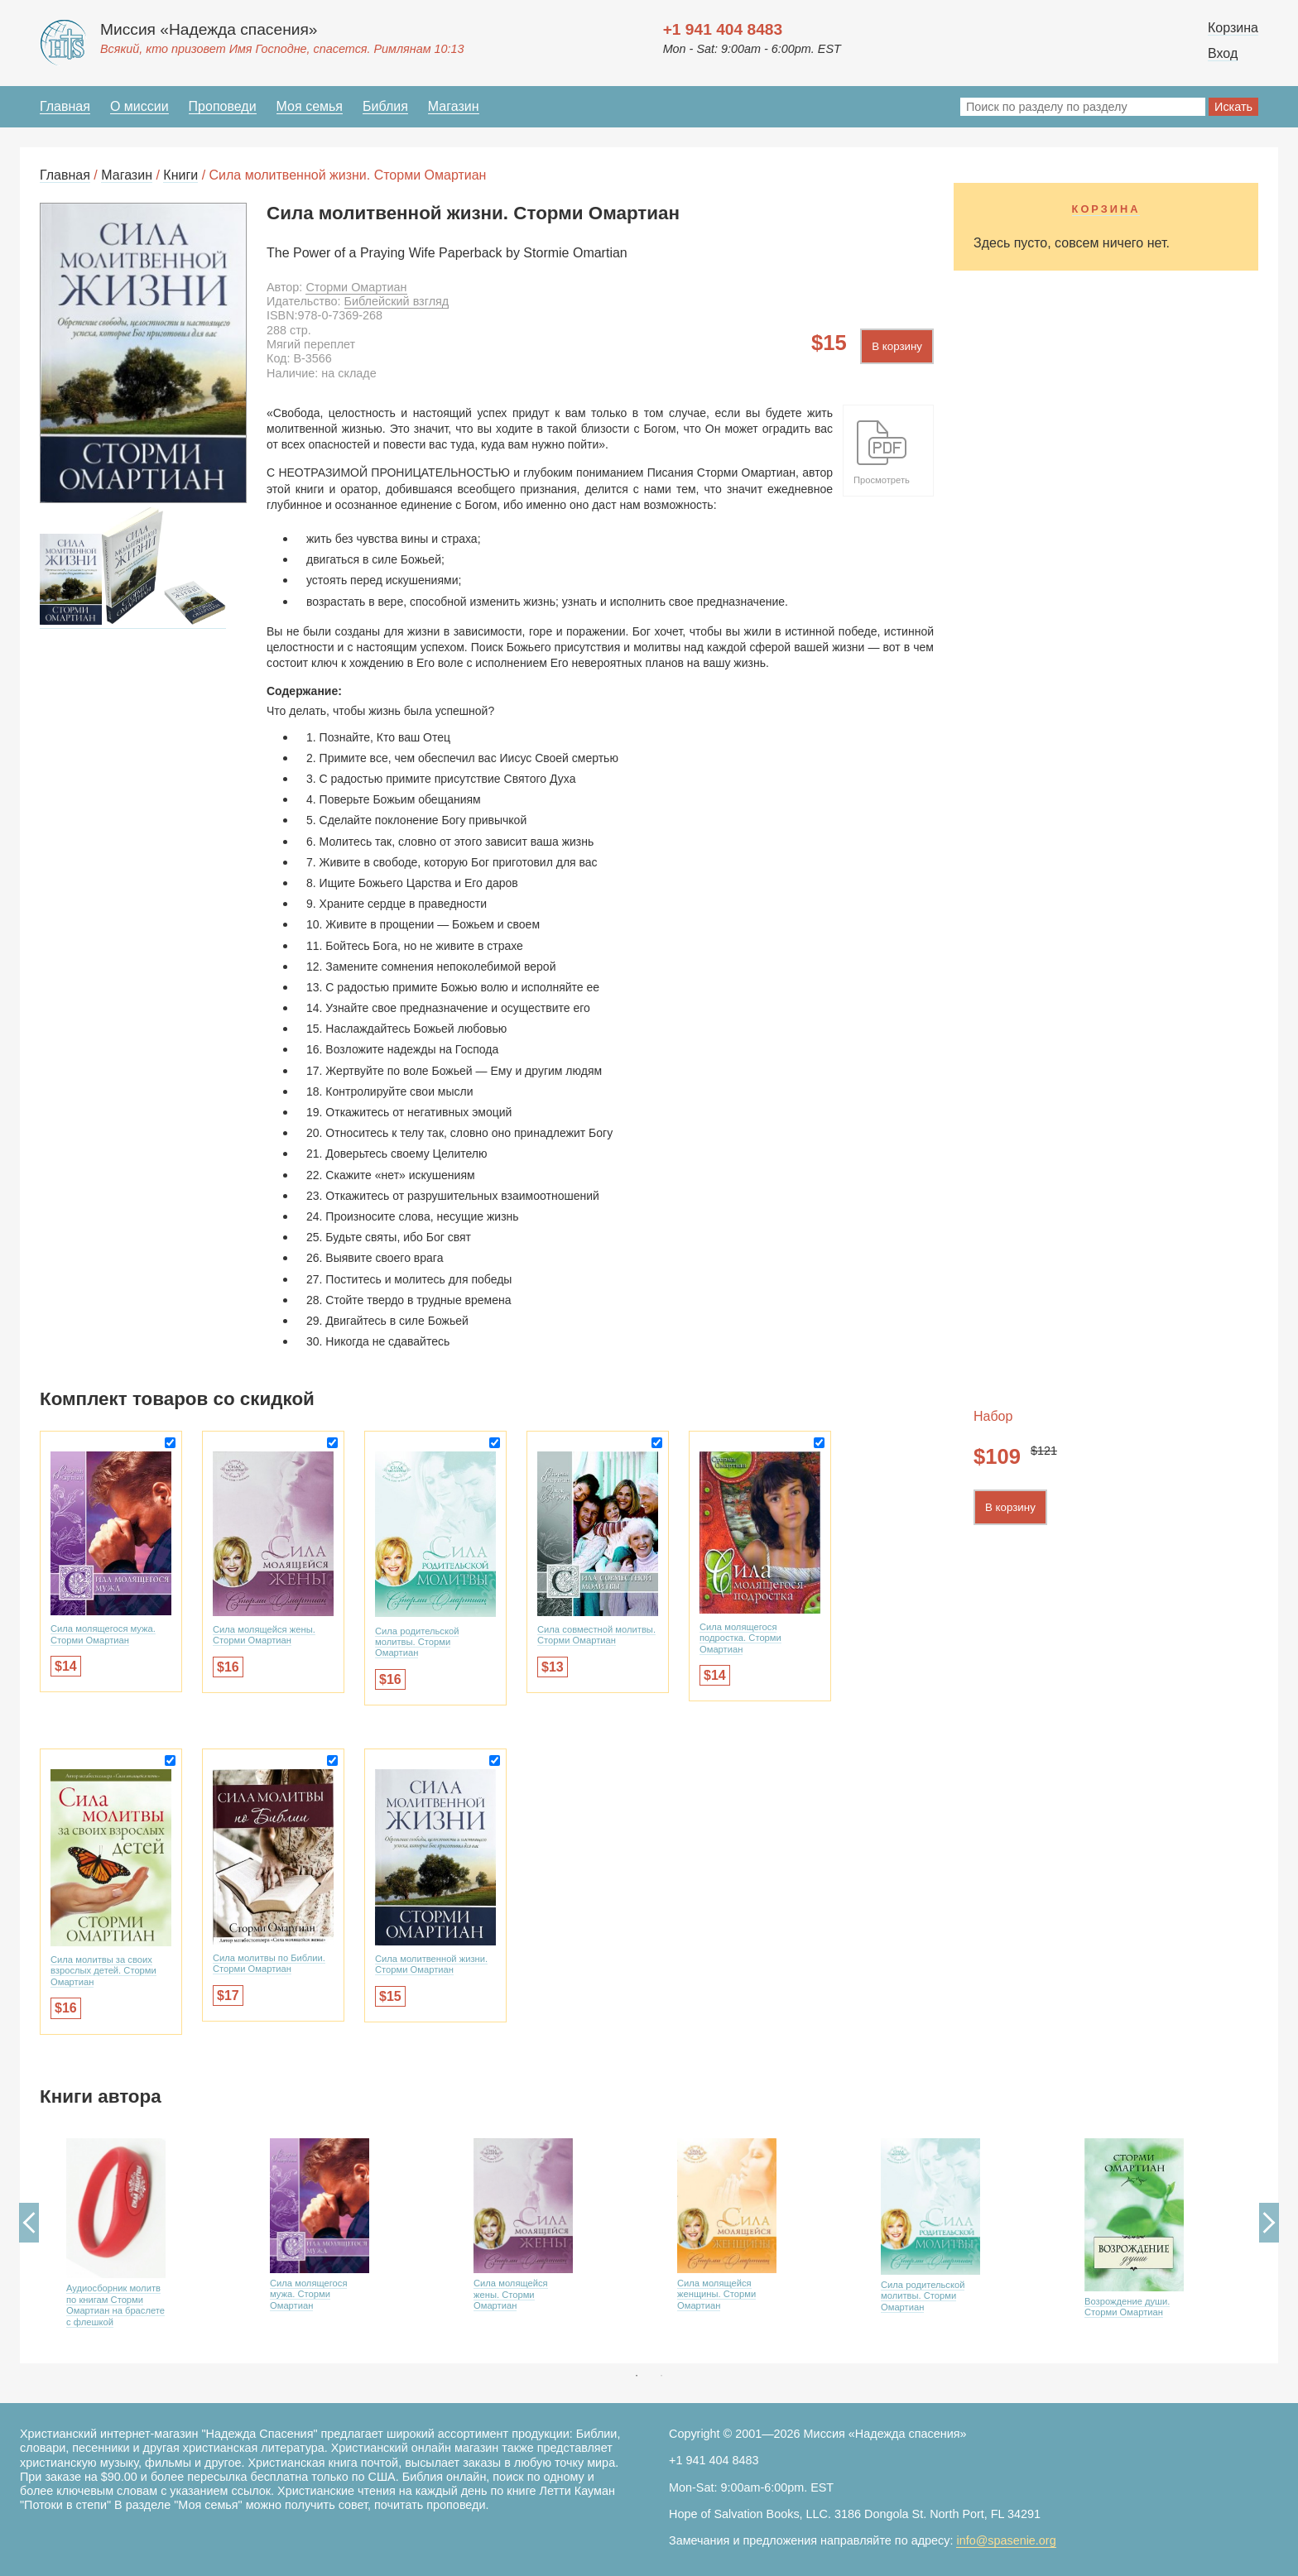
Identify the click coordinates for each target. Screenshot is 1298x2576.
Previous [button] (29, 2223)
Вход (1223, 53)
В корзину (897, 346)
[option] (141, 2245)
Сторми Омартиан (355, 287)
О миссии (139, 106)
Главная (65, 106)
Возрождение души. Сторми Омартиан (1127, 2306)
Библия (385, 106)
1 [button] (636, 2375)
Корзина (1233, 28)
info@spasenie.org (1005, 2540)
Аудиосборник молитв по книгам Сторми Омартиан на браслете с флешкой (115, 2304)
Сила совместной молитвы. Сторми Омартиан (596, 1634)
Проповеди (223, 106)
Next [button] (1269, 2223)
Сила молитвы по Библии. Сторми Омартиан (269, 1963)
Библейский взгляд (396, 301)
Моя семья (309, 106)
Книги (180, 175)
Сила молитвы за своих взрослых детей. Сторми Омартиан (103, 1971)
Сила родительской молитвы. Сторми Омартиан (417, 1642)
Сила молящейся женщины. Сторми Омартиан (716, 2294)
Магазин (453, 106)
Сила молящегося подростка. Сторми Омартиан (740, 1638)
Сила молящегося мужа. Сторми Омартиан (103, 1634)
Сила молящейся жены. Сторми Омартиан (264, 1634)
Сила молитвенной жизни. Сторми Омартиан (431, 1964)
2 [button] (661, 2375)
